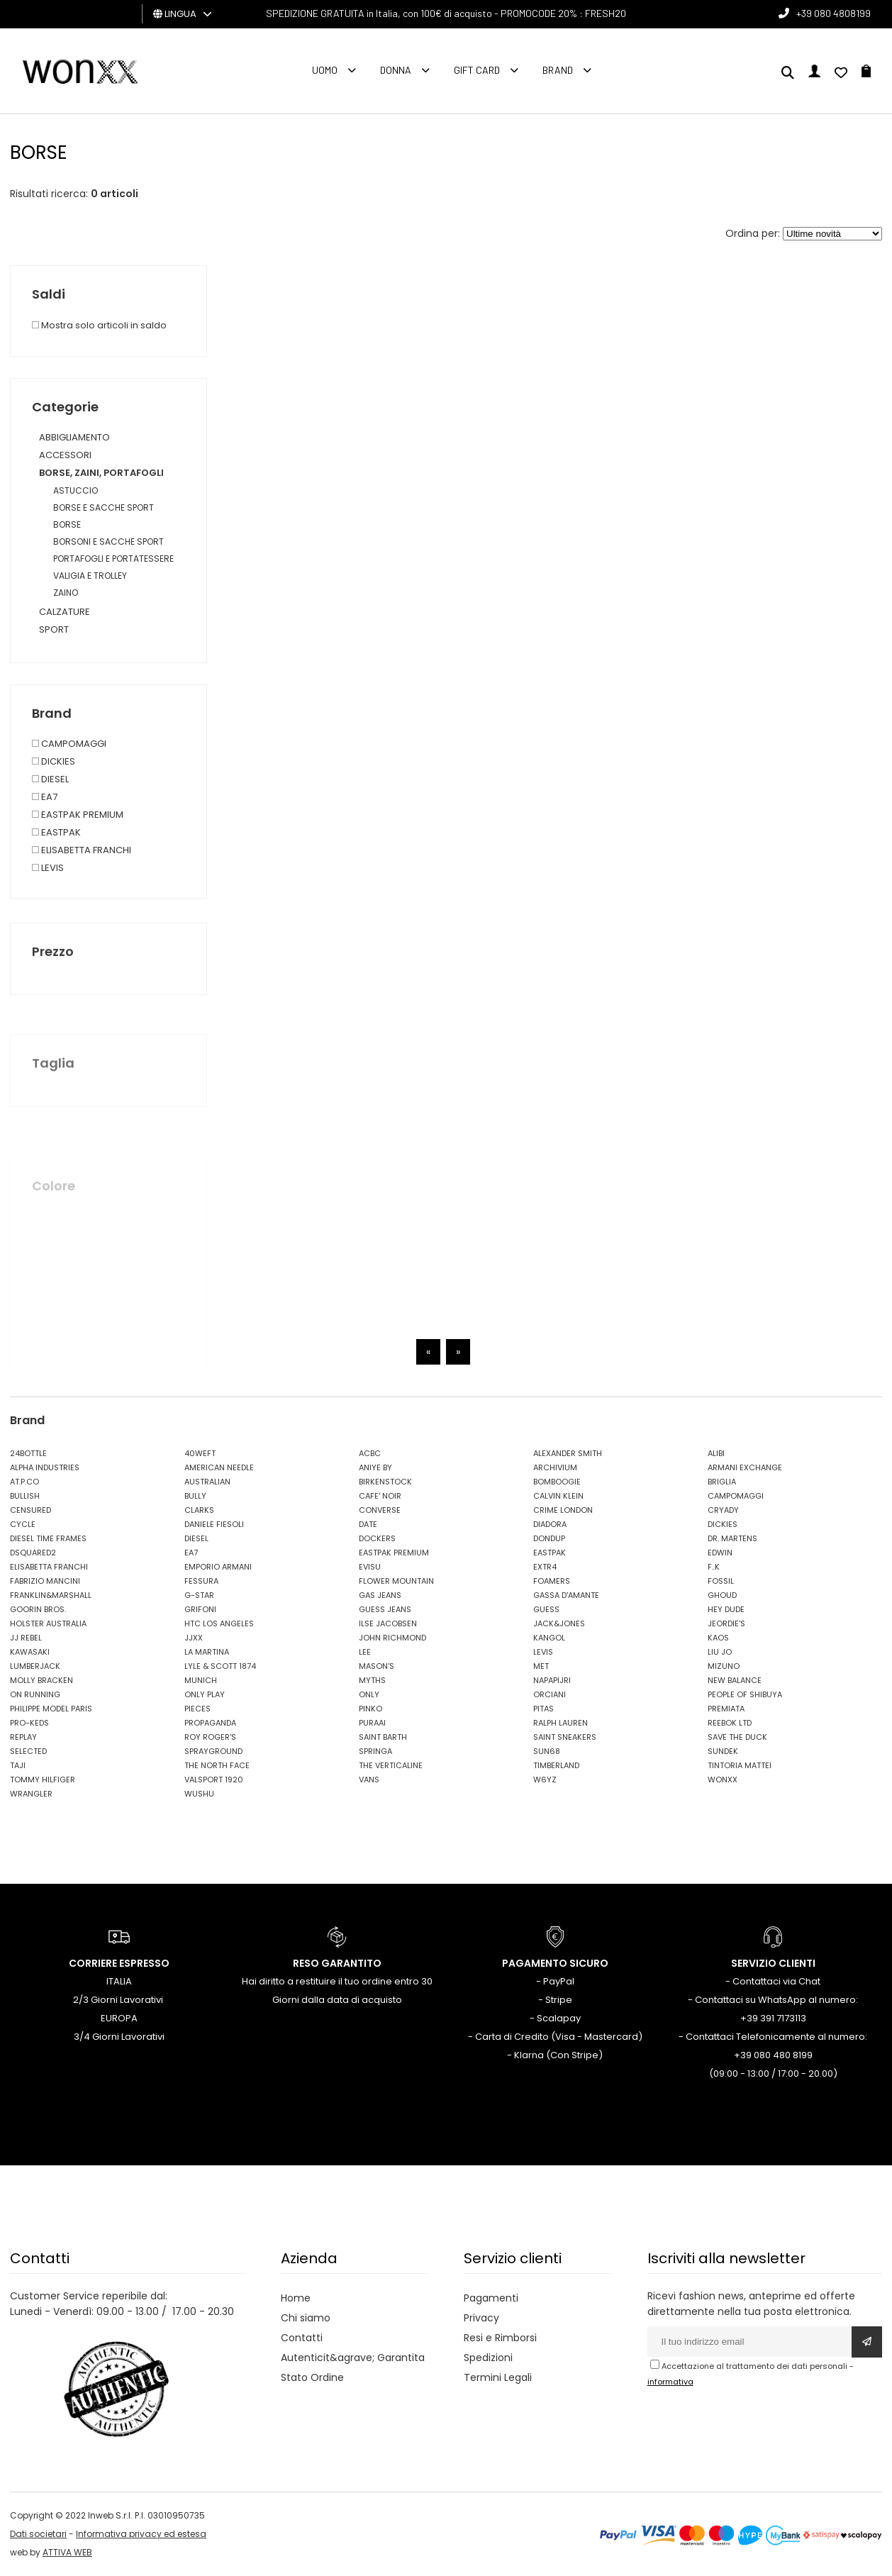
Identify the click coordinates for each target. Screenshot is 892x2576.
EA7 (191, 1552)
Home (296, 2298)
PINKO (370, 1708)
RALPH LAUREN (560, 1722)
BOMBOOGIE (557, 1481)
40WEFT (200, 1453)
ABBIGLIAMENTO (74, 437)
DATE (368, 1524)
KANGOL (549, 1637)
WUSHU (199, 1793)
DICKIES (722, 1524)
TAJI (18, 1765)
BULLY (195, 1495)
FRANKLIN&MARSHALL (50, 1595)
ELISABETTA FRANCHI (49, 1566)
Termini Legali (498, 2377)
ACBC (370, 1453)
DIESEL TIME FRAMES (48, 1538)
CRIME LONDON (563, 1510)
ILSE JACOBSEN (388, 1623)
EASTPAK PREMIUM (394, 1552)
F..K (714, 1566)
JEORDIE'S (726, 1623)
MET (541, 1666)
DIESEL (196, 1538)
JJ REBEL (26, 1637)
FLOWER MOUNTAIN (396, 1581)
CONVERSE (380, 1510)
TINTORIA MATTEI (739, 1765)
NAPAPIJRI (552, 1680)
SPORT (54, 629)
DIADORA (550, 1524)
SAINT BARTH (383, 1737)
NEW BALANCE (735, 1680)
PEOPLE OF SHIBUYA (745, 1694)
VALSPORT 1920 (213, 1779)
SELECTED (28, 1751)
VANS (369, 1779)
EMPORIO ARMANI (218, 1566)
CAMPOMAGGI (736, 1495)
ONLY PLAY (204, 1694)
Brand (557, 70)
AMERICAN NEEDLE (219, 1467)
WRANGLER (31, 1793)
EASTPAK (549, 1552)
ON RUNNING (35, 1694)
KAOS (718, 1637)
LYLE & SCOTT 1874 (220, 1666)
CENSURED (30, 1510)
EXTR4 (545, 1566)
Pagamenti (491, 2298)
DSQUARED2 (33, 1552)
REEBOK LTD (730, 1722)
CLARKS (199, 1510)
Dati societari (38, 2534)
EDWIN (720, 1552)
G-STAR (199, 1595)
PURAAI (372, 1722)
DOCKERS (377, 1538)
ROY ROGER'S (210, 1737)
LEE (365, 1652)
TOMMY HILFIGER (42, 1779)
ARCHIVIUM (555, 1467)
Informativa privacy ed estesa (141, 2534)
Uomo (325, 70)
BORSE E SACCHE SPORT (103, 507)
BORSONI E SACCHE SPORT (108, 541)
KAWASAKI (30, 1652)
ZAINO (65, 593)
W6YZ (545, 1779)
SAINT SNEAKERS (564, 1737)
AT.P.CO (24, 1481)
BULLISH (25, 1495)
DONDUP (549, 1538)
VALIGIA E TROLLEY (90, 576)
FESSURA (201, 1581)
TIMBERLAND (556, 1765)
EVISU (370, 1566)
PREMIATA (726, 1708)
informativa (670, 2381)
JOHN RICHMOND (392, 1637)
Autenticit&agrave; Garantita (353, 2357)
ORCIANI (549, 1694)
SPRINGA (375, 1751)
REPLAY (23, 1737)
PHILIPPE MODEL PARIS (51, 1708)
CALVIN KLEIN (558, 1495)
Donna (395, 70)
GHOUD (722, 1595)
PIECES (197, 1708)
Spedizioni (488, 2357)
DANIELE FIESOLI (214, 1524)
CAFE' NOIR (380, 1495)
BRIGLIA (722, 1481)
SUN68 (546, 1751)
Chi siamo (305, 2318)
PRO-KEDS (29, 1722)
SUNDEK (723, 1751)
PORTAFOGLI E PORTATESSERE (113, 559)
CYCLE (22, 1524)
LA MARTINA (206, 1652)
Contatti (302, 2338)
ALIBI (716, 1453)
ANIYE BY (375, 1467)
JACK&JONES (559, 1623)
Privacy (481, 2318)
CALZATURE (64, 611)
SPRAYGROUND (213, 1751)
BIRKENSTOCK (385, 1481)
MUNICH (200, 1680)
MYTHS (372, 1680)
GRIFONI (200, 1609)
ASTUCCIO (75, 490)
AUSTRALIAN (207, 1481)
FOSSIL (721, 1581)
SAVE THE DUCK (737, 1737)
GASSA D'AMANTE (566, 1595)
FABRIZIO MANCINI (45, 1581)
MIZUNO (724, 1666)
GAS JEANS (380, 1595)
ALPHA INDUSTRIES (44, 1467)
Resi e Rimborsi (500, 2338)
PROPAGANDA (210, 1722)
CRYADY (723, 1510)
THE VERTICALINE (391, 1765)
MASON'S (376, 1666)
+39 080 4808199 (833, 13)
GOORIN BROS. (38, 1609)
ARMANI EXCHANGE (745, 1467)
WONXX (722, 1779)
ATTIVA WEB (67, 2552)
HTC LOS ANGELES (219, 1623)
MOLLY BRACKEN (41, 1680)
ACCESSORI (65, 455)
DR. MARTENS (732, 1538)
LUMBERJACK (35, 1666)
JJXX (193, 1637)
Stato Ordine (312, 2377)
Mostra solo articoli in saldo (99, 325)
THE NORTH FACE (217, 1765)
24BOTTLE (28, 1453)
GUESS (546, 1609)
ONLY (369, 1694)
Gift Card (477, 70)
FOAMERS (551, 1581)
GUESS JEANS (385, 1609)
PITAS (543, 1708)
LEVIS (543, 1652)
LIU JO (720, 1652)
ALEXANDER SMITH (567, 1453)
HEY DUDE (726, 1609)
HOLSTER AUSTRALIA (48, 1623)
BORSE (67, 524)
